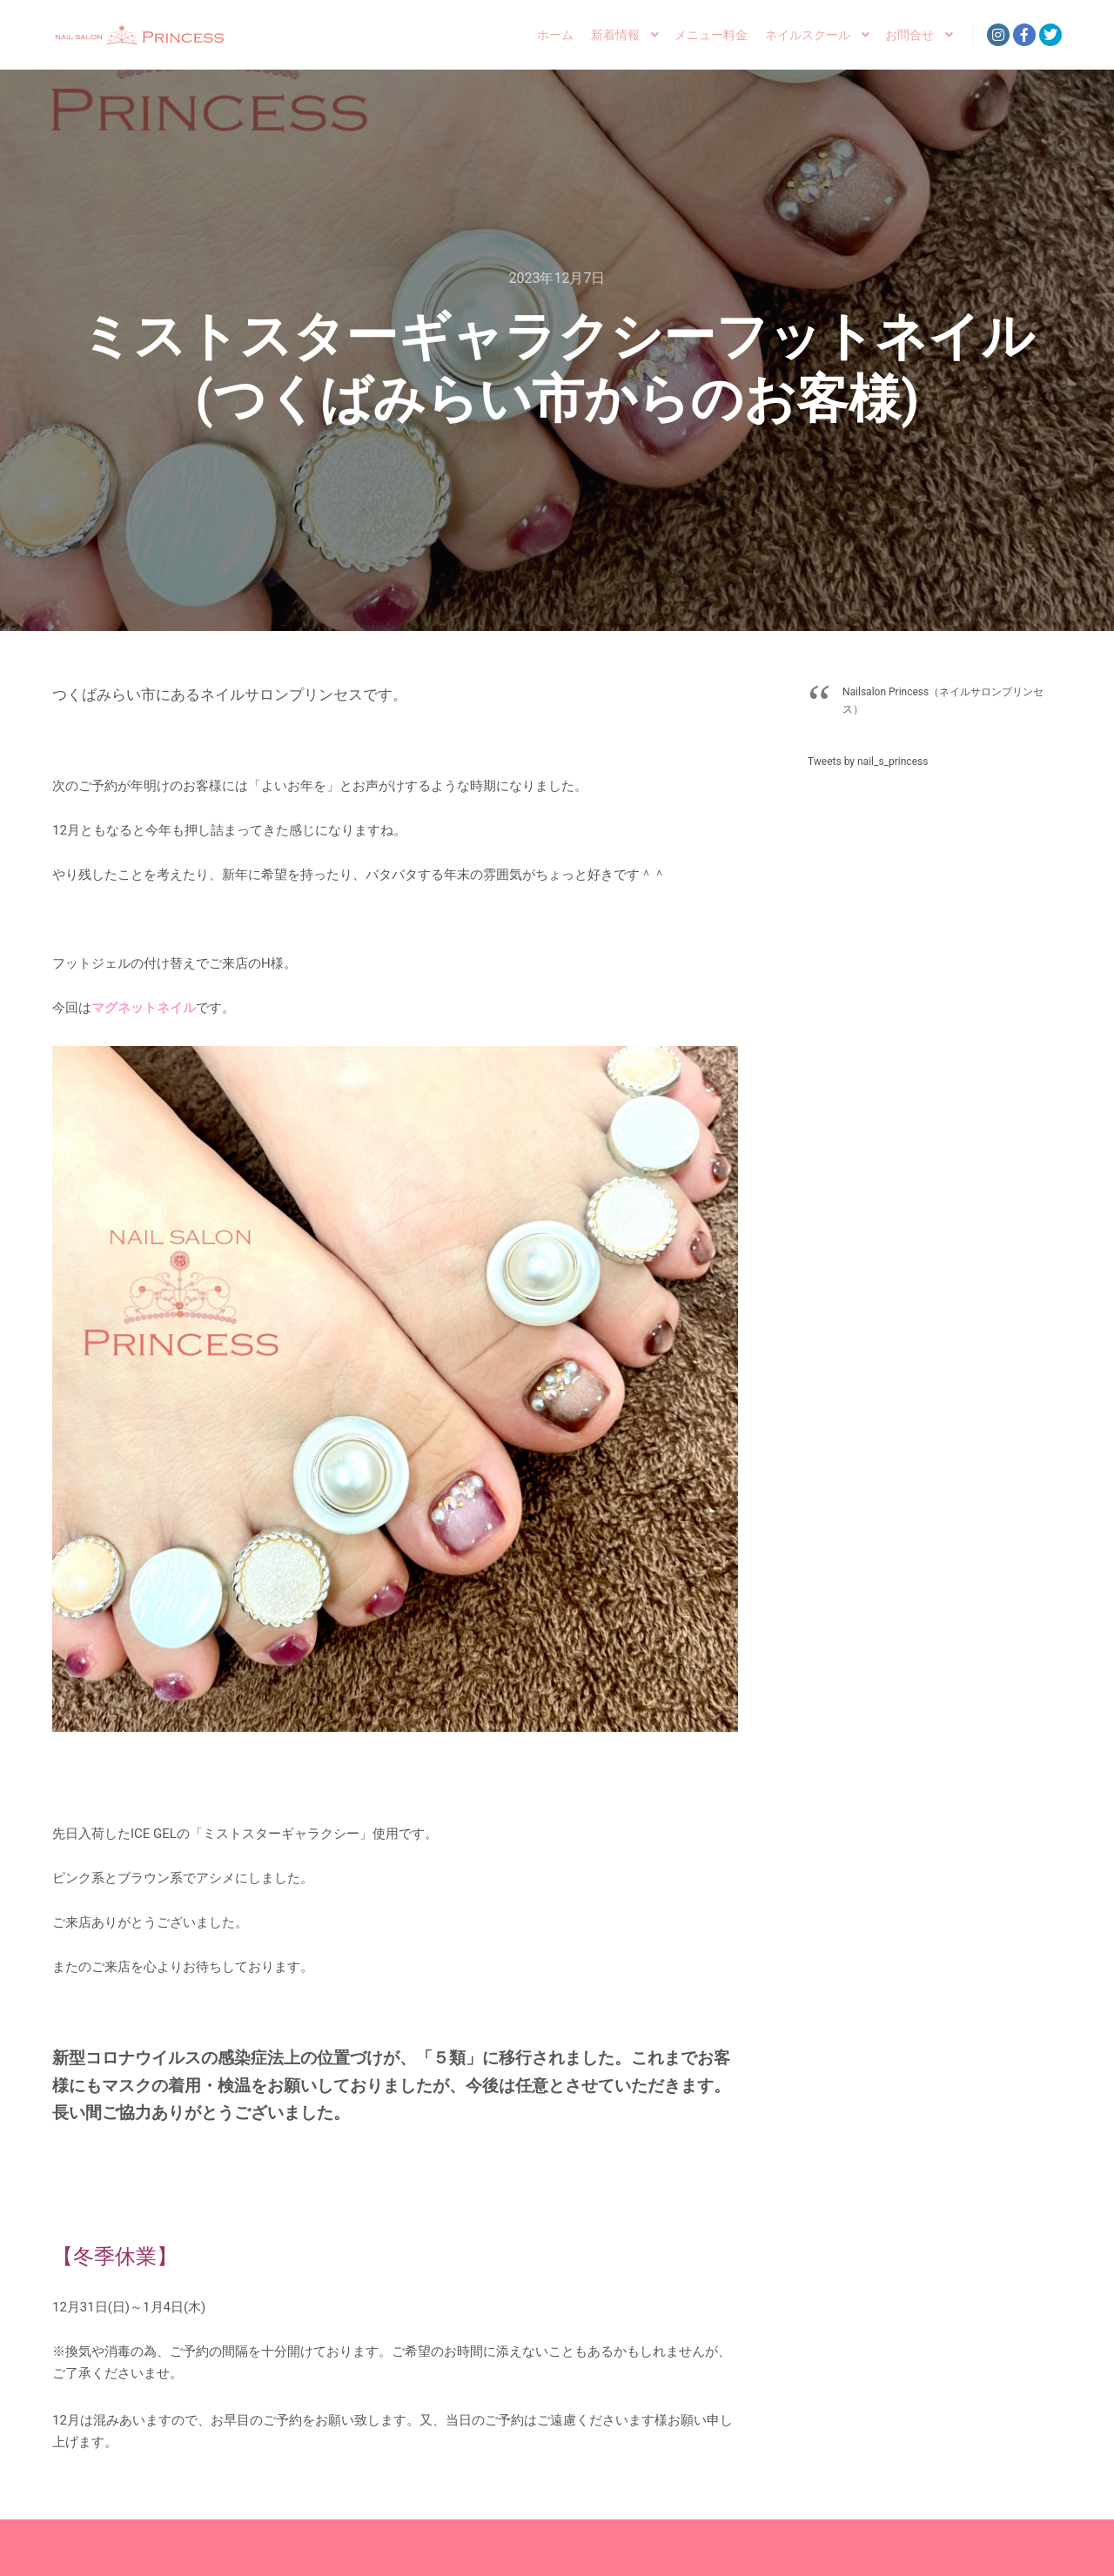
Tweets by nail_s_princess (868, 761)
